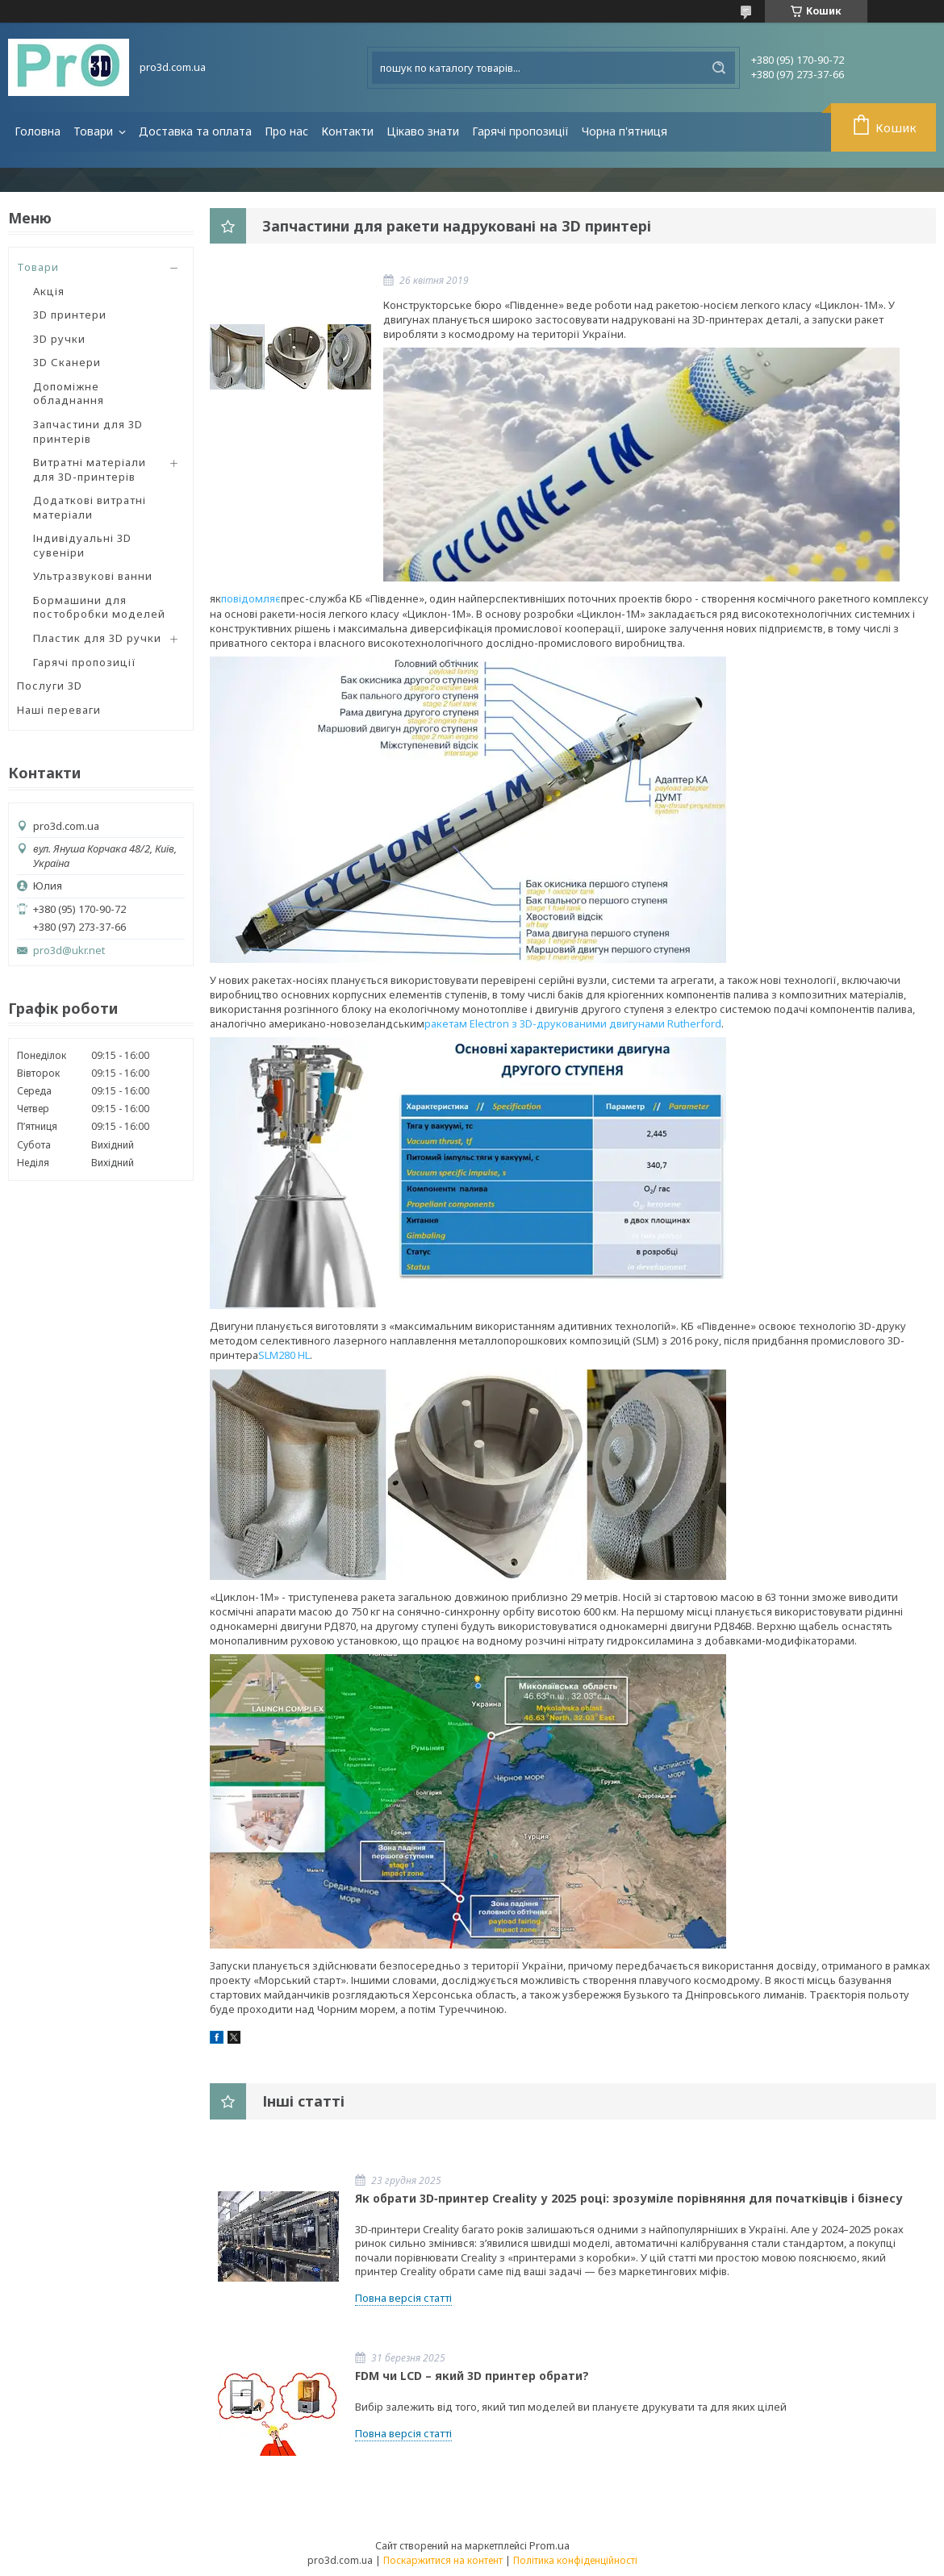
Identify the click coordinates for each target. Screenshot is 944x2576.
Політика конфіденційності (575, 2560)
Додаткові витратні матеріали (89, 507)
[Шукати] (719, 68)
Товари (94, 131)
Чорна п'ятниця (624, 131)
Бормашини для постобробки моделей (99, 607)
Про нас (286, 131)
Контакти (347, 131)
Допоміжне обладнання (68, 393)
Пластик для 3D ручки (97, 638)
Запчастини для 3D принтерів (88, 431)
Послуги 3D (49, 685)
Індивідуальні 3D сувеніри (82, 545)
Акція (49, 291)
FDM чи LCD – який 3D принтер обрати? (472, 2375)
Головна (38, 131)
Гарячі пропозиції (520, 131)
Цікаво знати (422, 131)
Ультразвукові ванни (92, 576)
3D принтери (70, 314)
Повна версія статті (403, 2297)
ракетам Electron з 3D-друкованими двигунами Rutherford (572, 1023)
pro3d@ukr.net (69, 950)
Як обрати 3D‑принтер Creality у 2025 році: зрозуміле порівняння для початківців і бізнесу (629, 2198)
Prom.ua (549, 2545)
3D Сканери (67, 362)
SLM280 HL (284, 1355)
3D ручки (59, 338)
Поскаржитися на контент (443, 2560)
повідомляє (251, 598)
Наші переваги (59, 709)
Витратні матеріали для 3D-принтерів (89, 469)
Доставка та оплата (195, 131)
